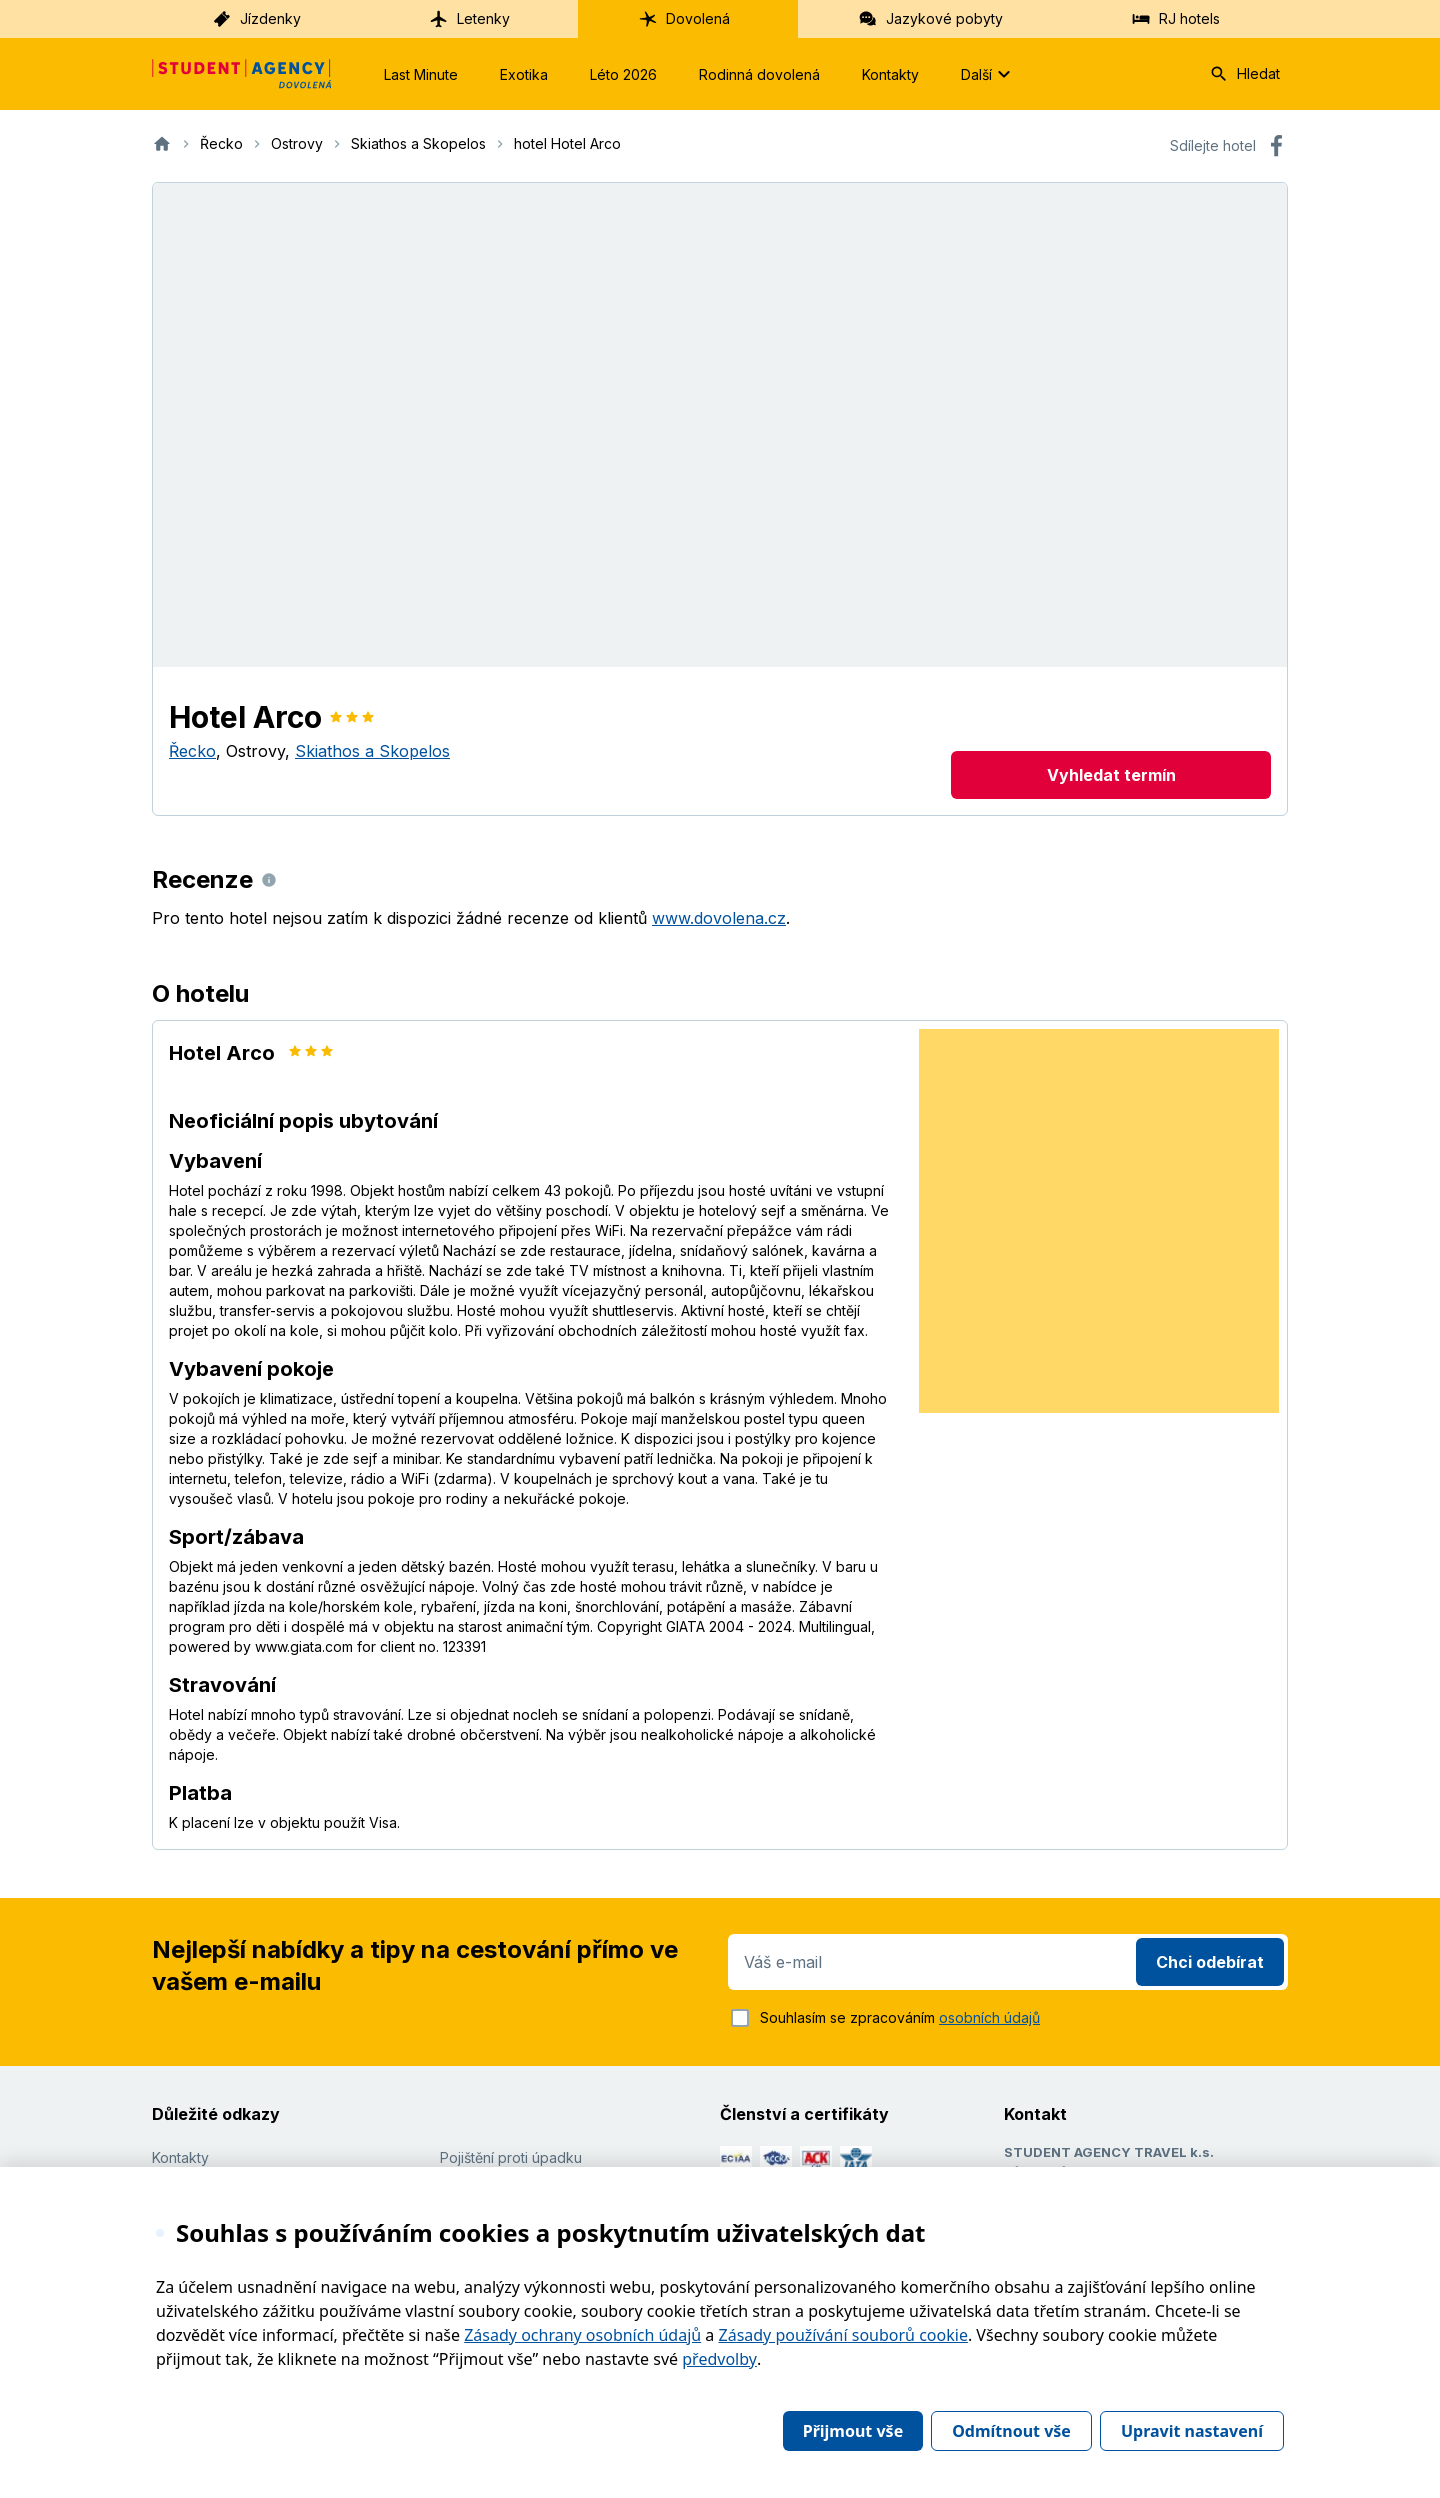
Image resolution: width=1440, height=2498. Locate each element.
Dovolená (684, 19)
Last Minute (421, 74)
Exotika (524, 74)
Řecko (192, 751)
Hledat (1244, 74)
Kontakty (890, 74)
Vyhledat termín (1111, 775)
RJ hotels (1175, 19)
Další (988, 74)
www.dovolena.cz (719, 918)
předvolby (719, 2359)
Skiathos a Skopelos (372, 751)
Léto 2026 (623, 74)
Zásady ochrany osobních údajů (582, 2335)
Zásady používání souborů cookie (843, 2335)
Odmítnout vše (1011, 2431)
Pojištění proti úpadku (511, 2157)
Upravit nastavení (1192, 2431)
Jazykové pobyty (930, 19)
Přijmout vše (853, 2431)
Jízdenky (256, 19)
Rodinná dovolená (759, 74)
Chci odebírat (1210, 1962)
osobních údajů (989, 2017)
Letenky (469, 19)
